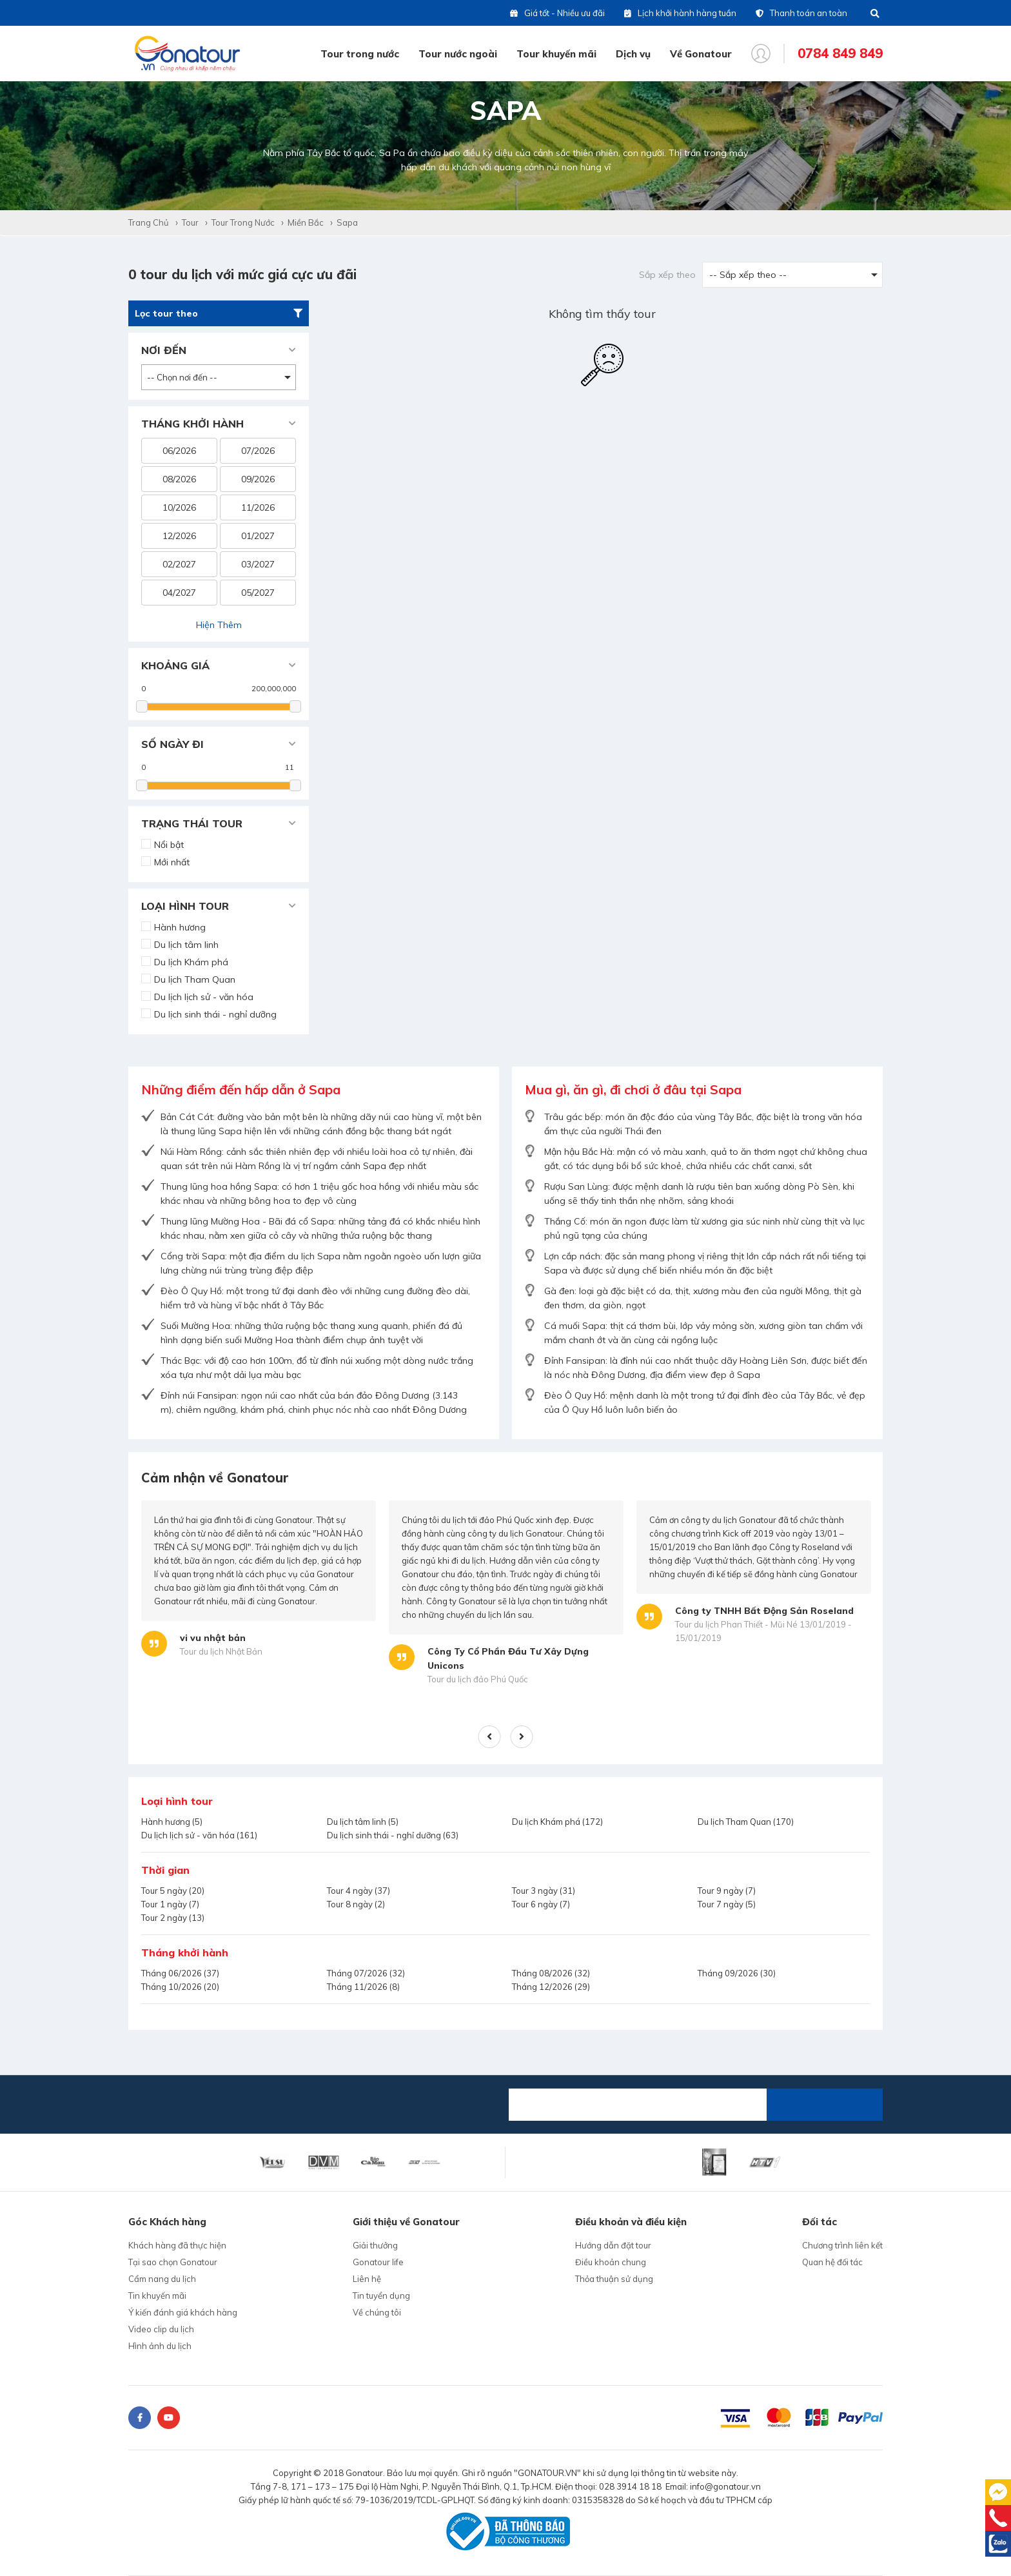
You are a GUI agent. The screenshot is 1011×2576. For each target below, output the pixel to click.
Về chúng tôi (377, 2312)
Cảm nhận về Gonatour (215, 1478)
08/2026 (179, 479)
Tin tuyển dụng (381, 2295)
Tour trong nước (359, 54)
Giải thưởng (375, 2245)
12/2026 (179, 536)
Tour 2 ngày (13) (172, 1917)
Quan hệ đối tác (832, 2262)
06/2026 (179, 451)
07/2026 (258, 451)
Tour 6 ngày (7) (541, 1904)
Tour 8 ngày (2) (356, 1904)
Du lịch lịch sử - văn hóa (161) (199, 1835)
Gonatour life (378, 2262)
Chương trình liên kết (842, 2245)
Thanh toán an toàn (801, 13)
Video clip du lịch (161, 2329)
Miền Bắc (306, 222)
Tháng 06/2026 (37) (180, 1973)
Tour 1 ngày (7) (170, 1904)
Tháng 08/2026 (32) (551, 1973)
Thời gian (165, 1869)
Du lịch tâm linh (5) (362, 1821)
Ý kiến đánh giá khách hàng (182, 2312)
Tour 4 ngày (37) (358, 1890)
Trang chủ (148, 222)
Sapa (347, 222)
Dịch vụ (633, 54)
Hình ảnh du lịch (159, 2346)
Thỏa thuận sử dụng (614, 2279)
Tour (190, 222)
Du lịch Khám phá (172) (557, 1821)
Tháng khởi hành (184, 1952)
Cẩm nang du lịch (162, 2279)
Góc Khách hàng (167, 2222)
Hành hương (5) (171, 1821)
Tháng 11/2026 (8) (363, 1986)
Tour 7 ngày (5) (727, 1904)
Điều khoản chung (610, 2262)
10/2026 (179, 507)
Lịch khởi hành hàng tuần (680, 13)
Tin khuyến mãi (157, 2295)
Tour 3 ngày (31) (543, 1890)
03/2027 (258, 564)
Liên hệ (367, 2279)
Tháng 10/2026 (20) (180, 1986)
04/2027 (179, 592)
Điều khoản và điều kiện (631, 2222)
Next (522, 1737)
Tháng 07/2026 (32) (366, 1973)
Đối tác (819, 2222)
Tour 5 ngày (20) (172, 1890)
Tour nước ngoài (457, 54)
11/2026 (258, 507)
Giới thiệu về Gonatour (406, 2222)
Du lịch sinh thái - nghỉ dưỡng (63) (392, 1835)
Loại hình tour (177, 1800)
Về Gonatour (701, 54)
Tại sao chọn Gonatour (172, 2262)
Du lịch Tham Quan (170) (746, 1821)
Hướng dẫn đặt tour (613, 2245)
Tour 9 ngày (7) (727, 1890)
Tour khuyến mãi (556, 54)
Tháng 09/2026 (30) (737, 1973)
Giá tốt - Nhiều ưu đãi (557, 13)
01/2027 (258, 536)
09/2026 (258, 479)
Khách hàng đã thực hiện (177, 2245)
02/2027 (179, 564)
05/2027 (258, 592)
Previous (489, 1737)
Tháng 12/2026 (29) (551, 1986)
